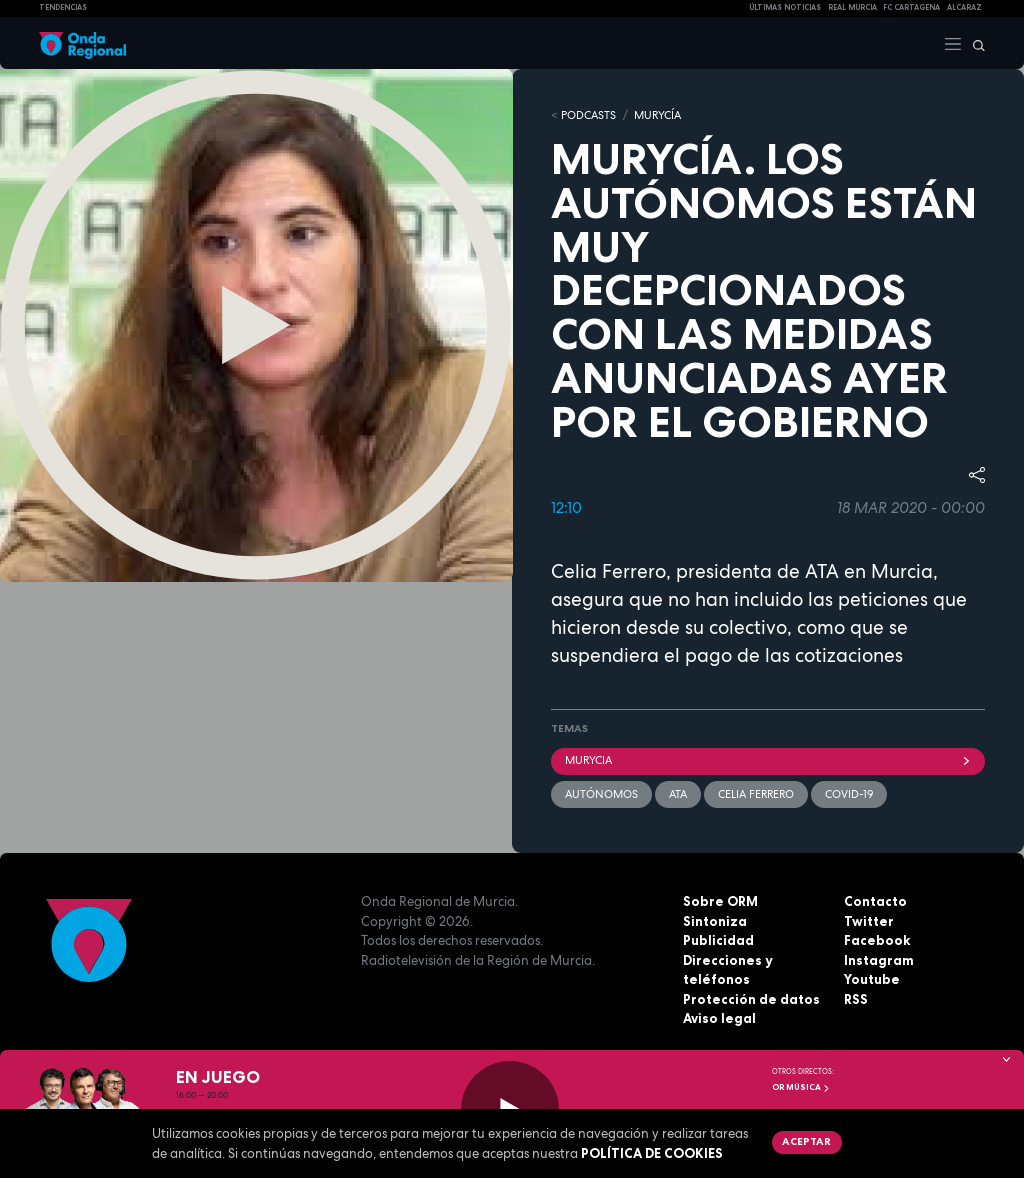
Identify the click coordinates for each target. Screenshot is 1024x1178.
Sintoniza (715, 921)
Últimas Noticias (785, 7)
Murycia (768, 760)
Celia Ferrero (756, 794)
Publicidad (718, 940)
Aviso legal (719, 1018)
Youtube (872, 979)
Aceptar (806, 1141)
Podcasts (588, 115)
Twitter (869, 921)
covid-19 (849, 794)
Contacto (875, 901)
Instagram (879, 960)
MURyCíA (657, 115)
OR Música (801, 1087)
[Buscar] (974, 43)
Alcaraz (964, 7)
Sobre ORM (720, 901)
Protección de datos (751, 999)
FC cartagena (911, 7)
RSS (856, 999)
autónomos (601, 794)
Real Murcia (852, 7)
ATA (678, 794)
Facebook (877, 940)
